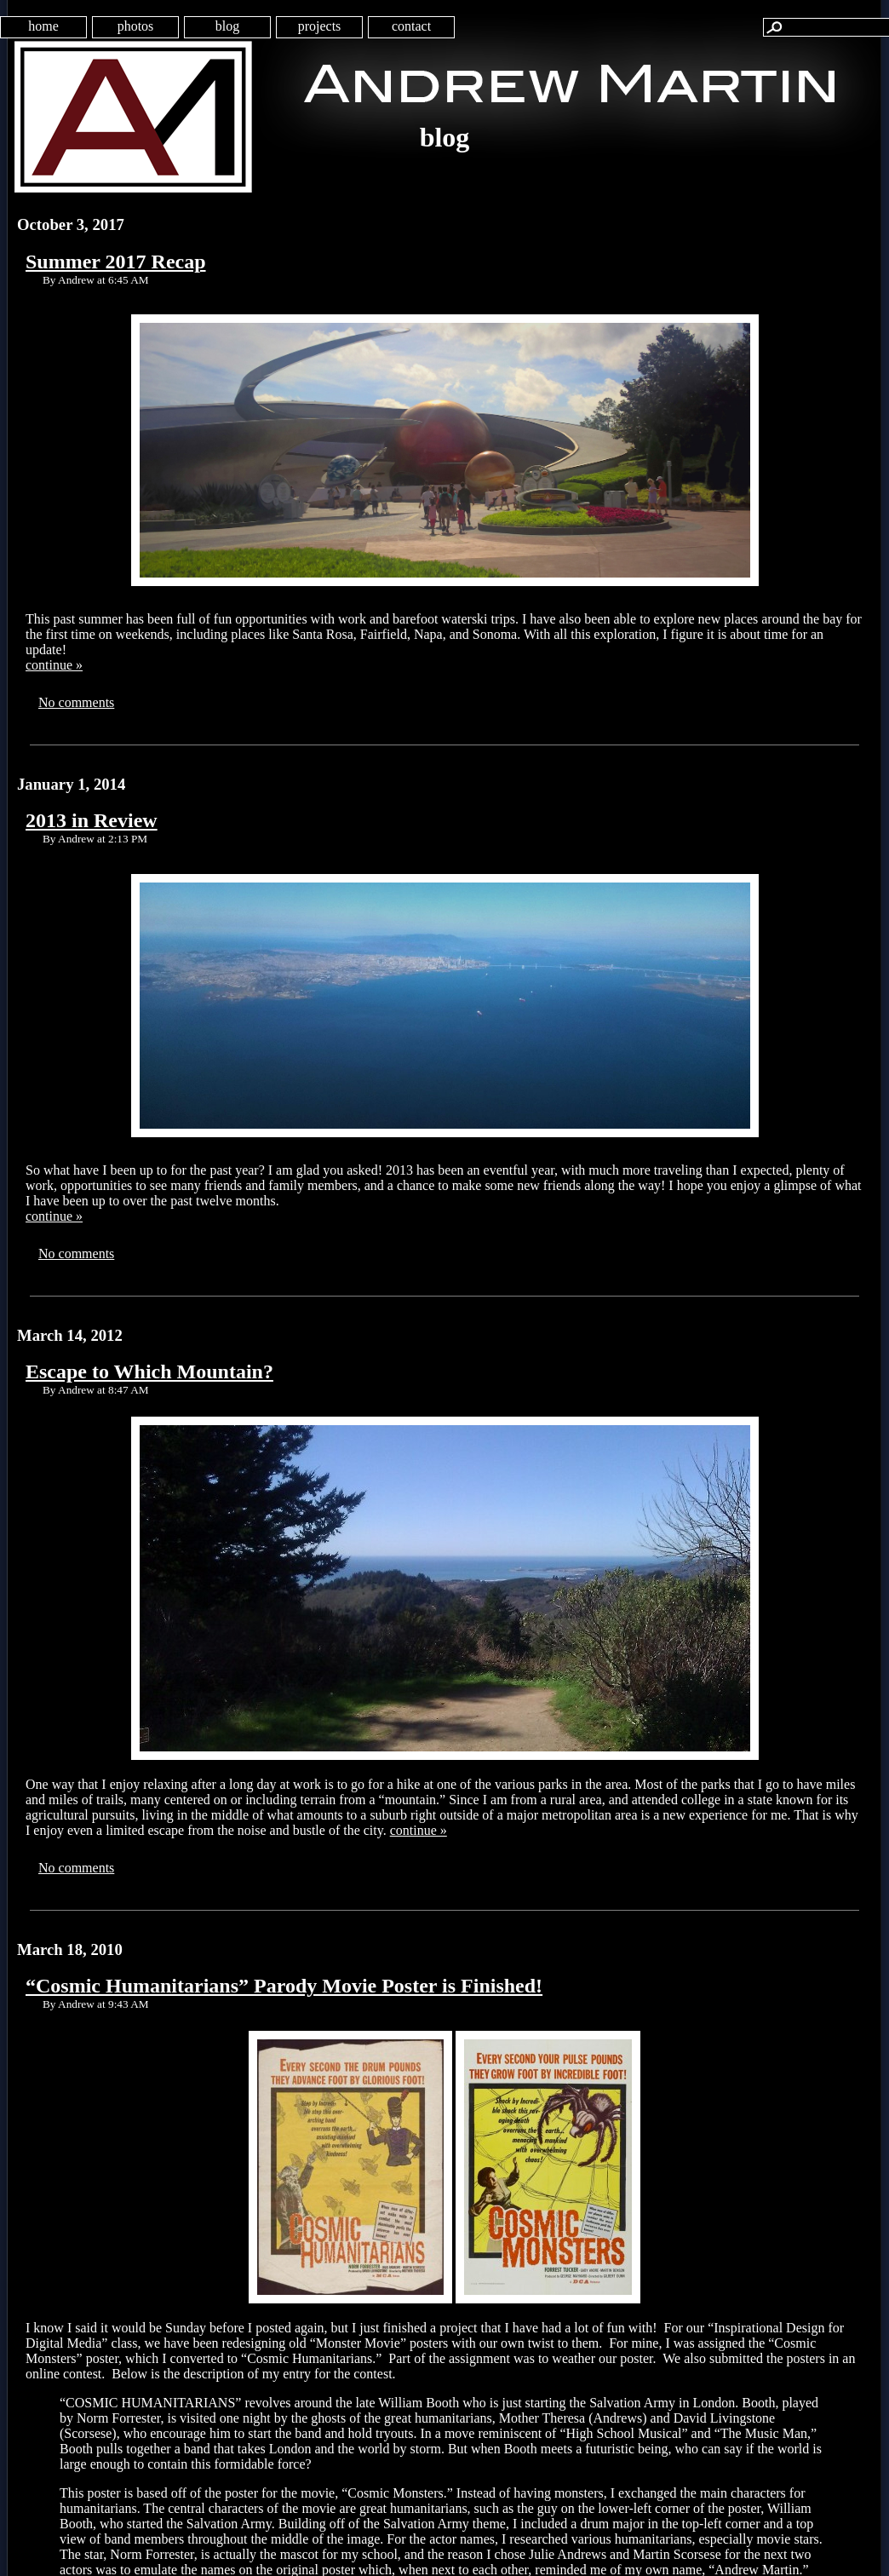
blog (227, 26)
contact (411, 26)
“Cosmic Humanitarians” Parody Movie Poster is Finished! (284, 1986)
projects (319, 26)
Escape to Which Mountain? (149, 1371)
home (43, 26)
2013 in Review (92, 820)
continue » (54, 665)
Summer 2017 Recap (116, 261)
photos (136, 26)
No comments (76, 702)
